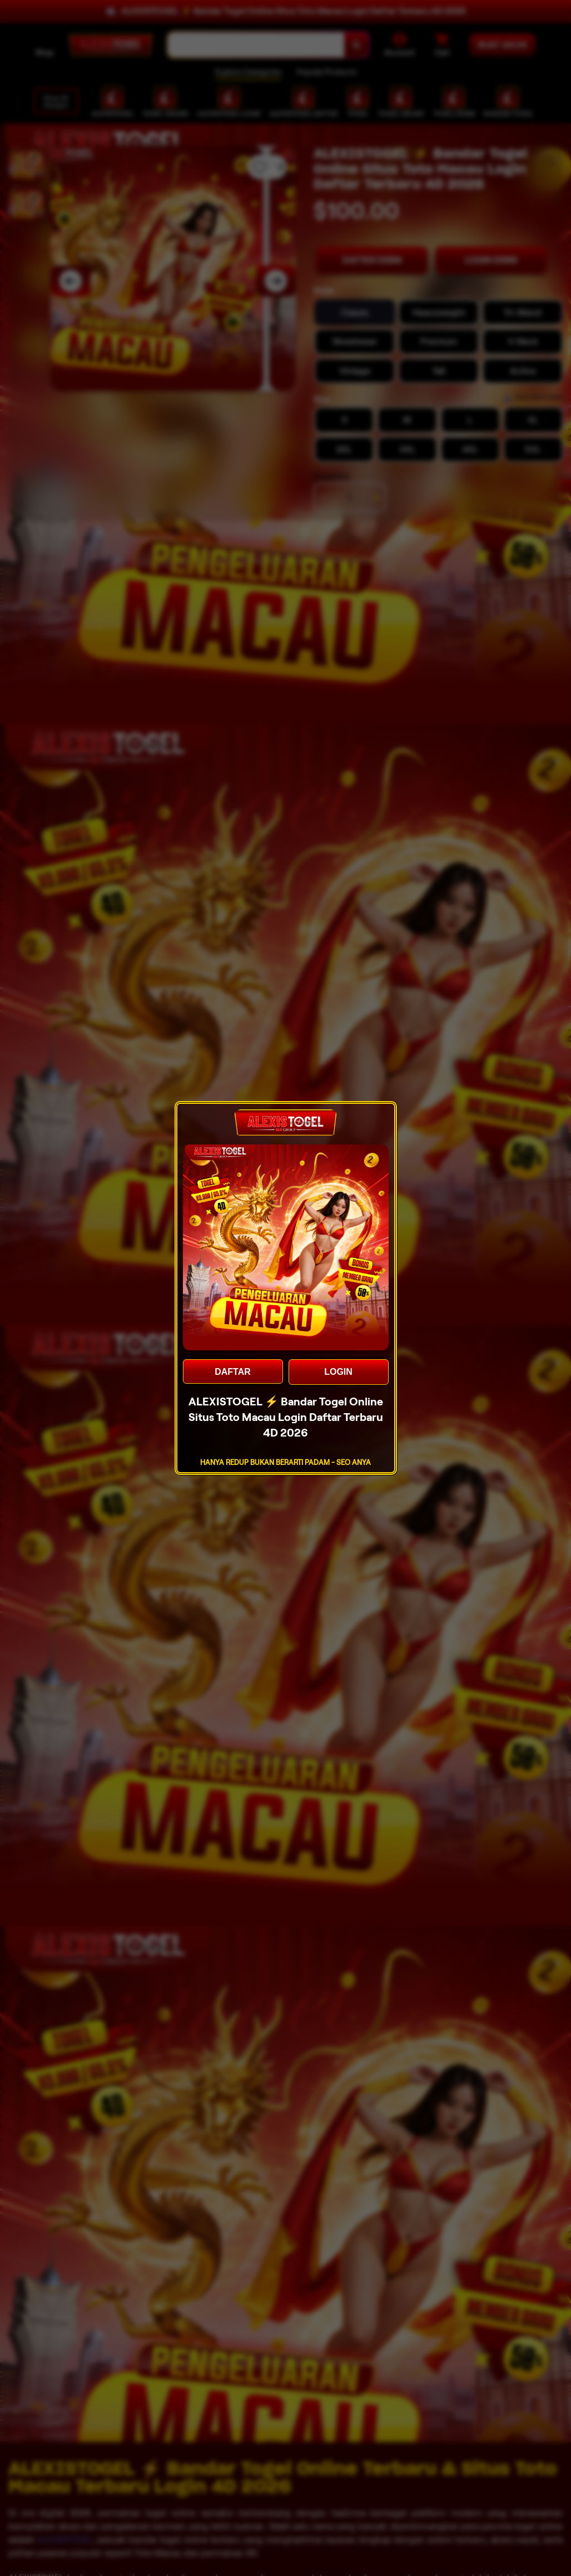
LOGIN (338, 1371)
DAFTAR (233, 1371)
